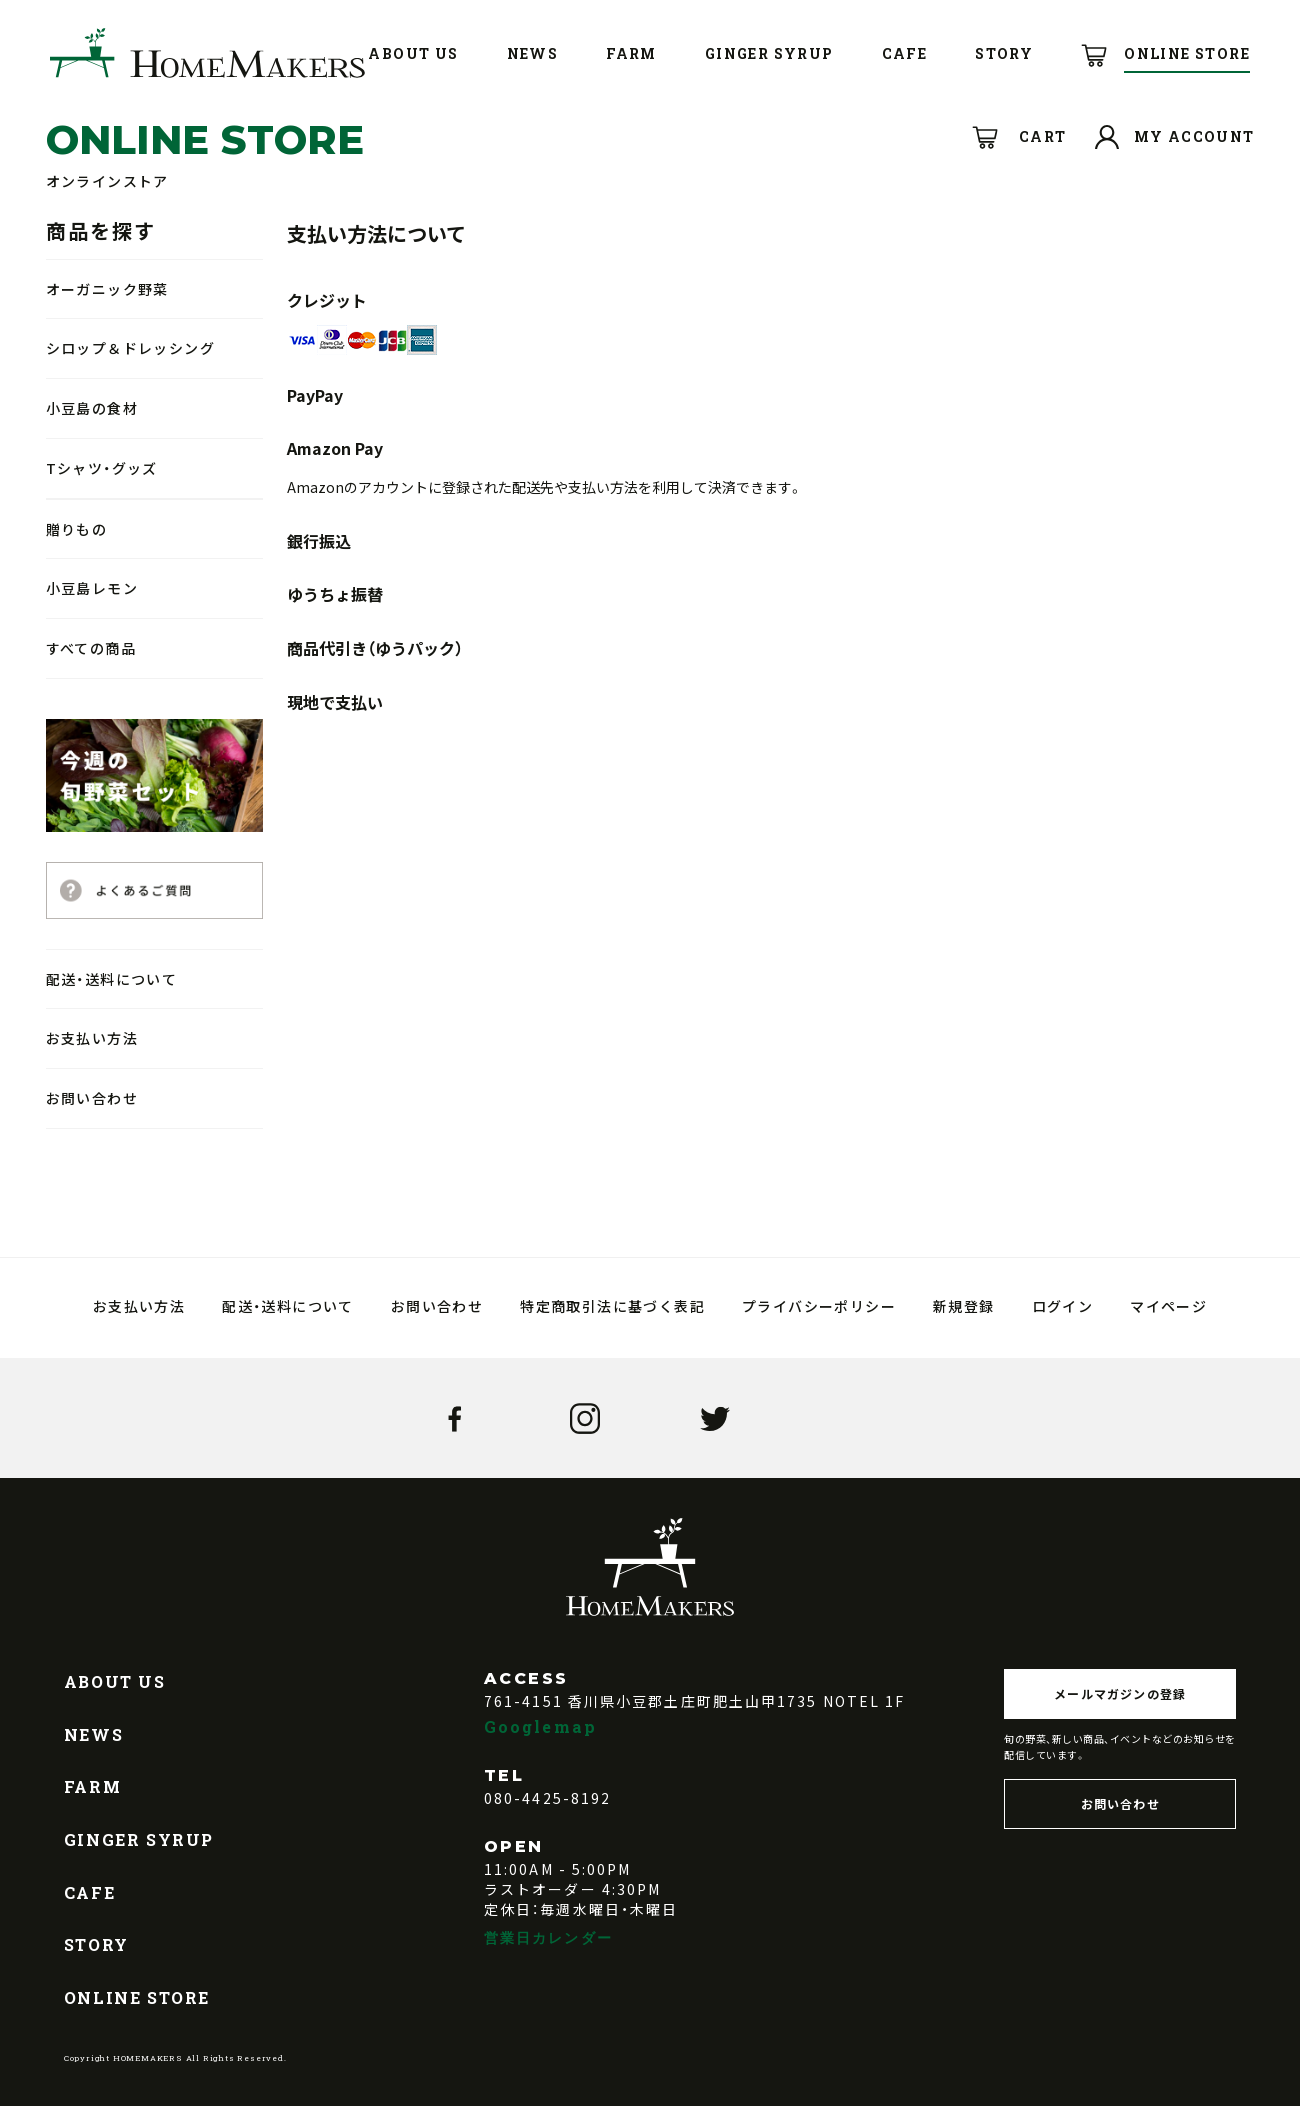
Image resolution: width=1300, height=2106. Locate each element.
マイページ (1168, 1306)
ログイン (1063, 1306)
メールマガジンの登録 (1120, 1693)
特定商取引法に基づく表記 (612, 1306)
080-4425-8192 (547, 1798)
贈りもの (77, 529)
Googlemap (540, 1726)
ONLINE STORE (137, 1997)
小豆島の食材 (92, 408)
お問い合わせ (92, 1098)
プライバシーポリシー (819, 1306)
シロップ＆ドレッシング (130, 348)
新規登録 (964, 1306)
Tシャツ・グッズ (102, 468)
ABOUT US (115, 1681)
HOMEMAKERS (207, 53)
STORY (96, 1944)
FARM (92, 1786)
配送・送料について (112, 979)
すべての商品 (91, 648)
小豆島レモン (92, 588)
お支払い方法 (92, 1038)
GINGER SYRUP (139, 1839)
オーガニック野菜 (107, 289)
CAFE (89, 1892)
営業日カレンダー (548, 1937)
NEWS (93, 1734)
